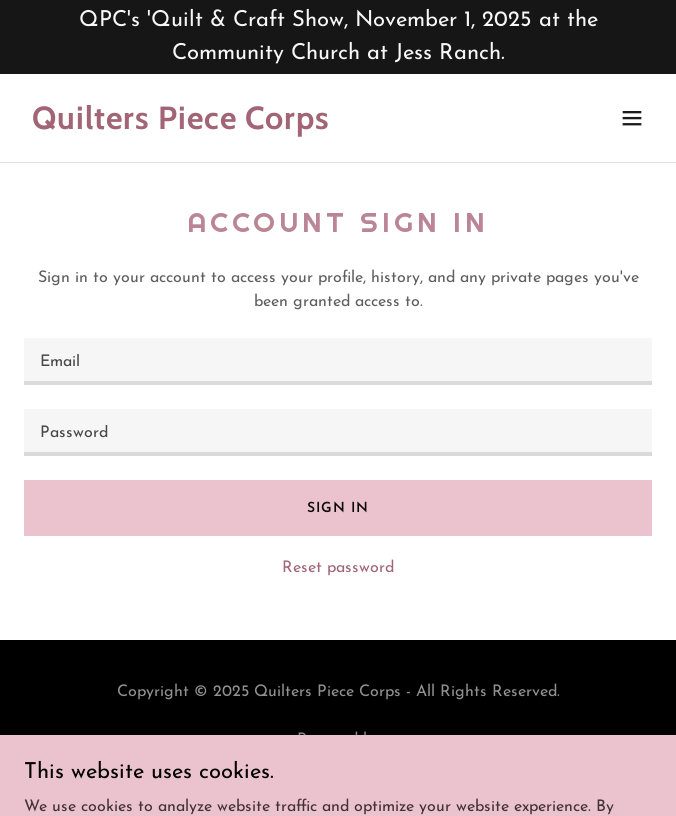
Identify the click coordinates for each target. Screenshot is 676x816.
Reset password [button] (338, 568)
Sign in (337, 508)
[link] (244, 125)
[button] (632, 118)
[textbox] (338, 361)
